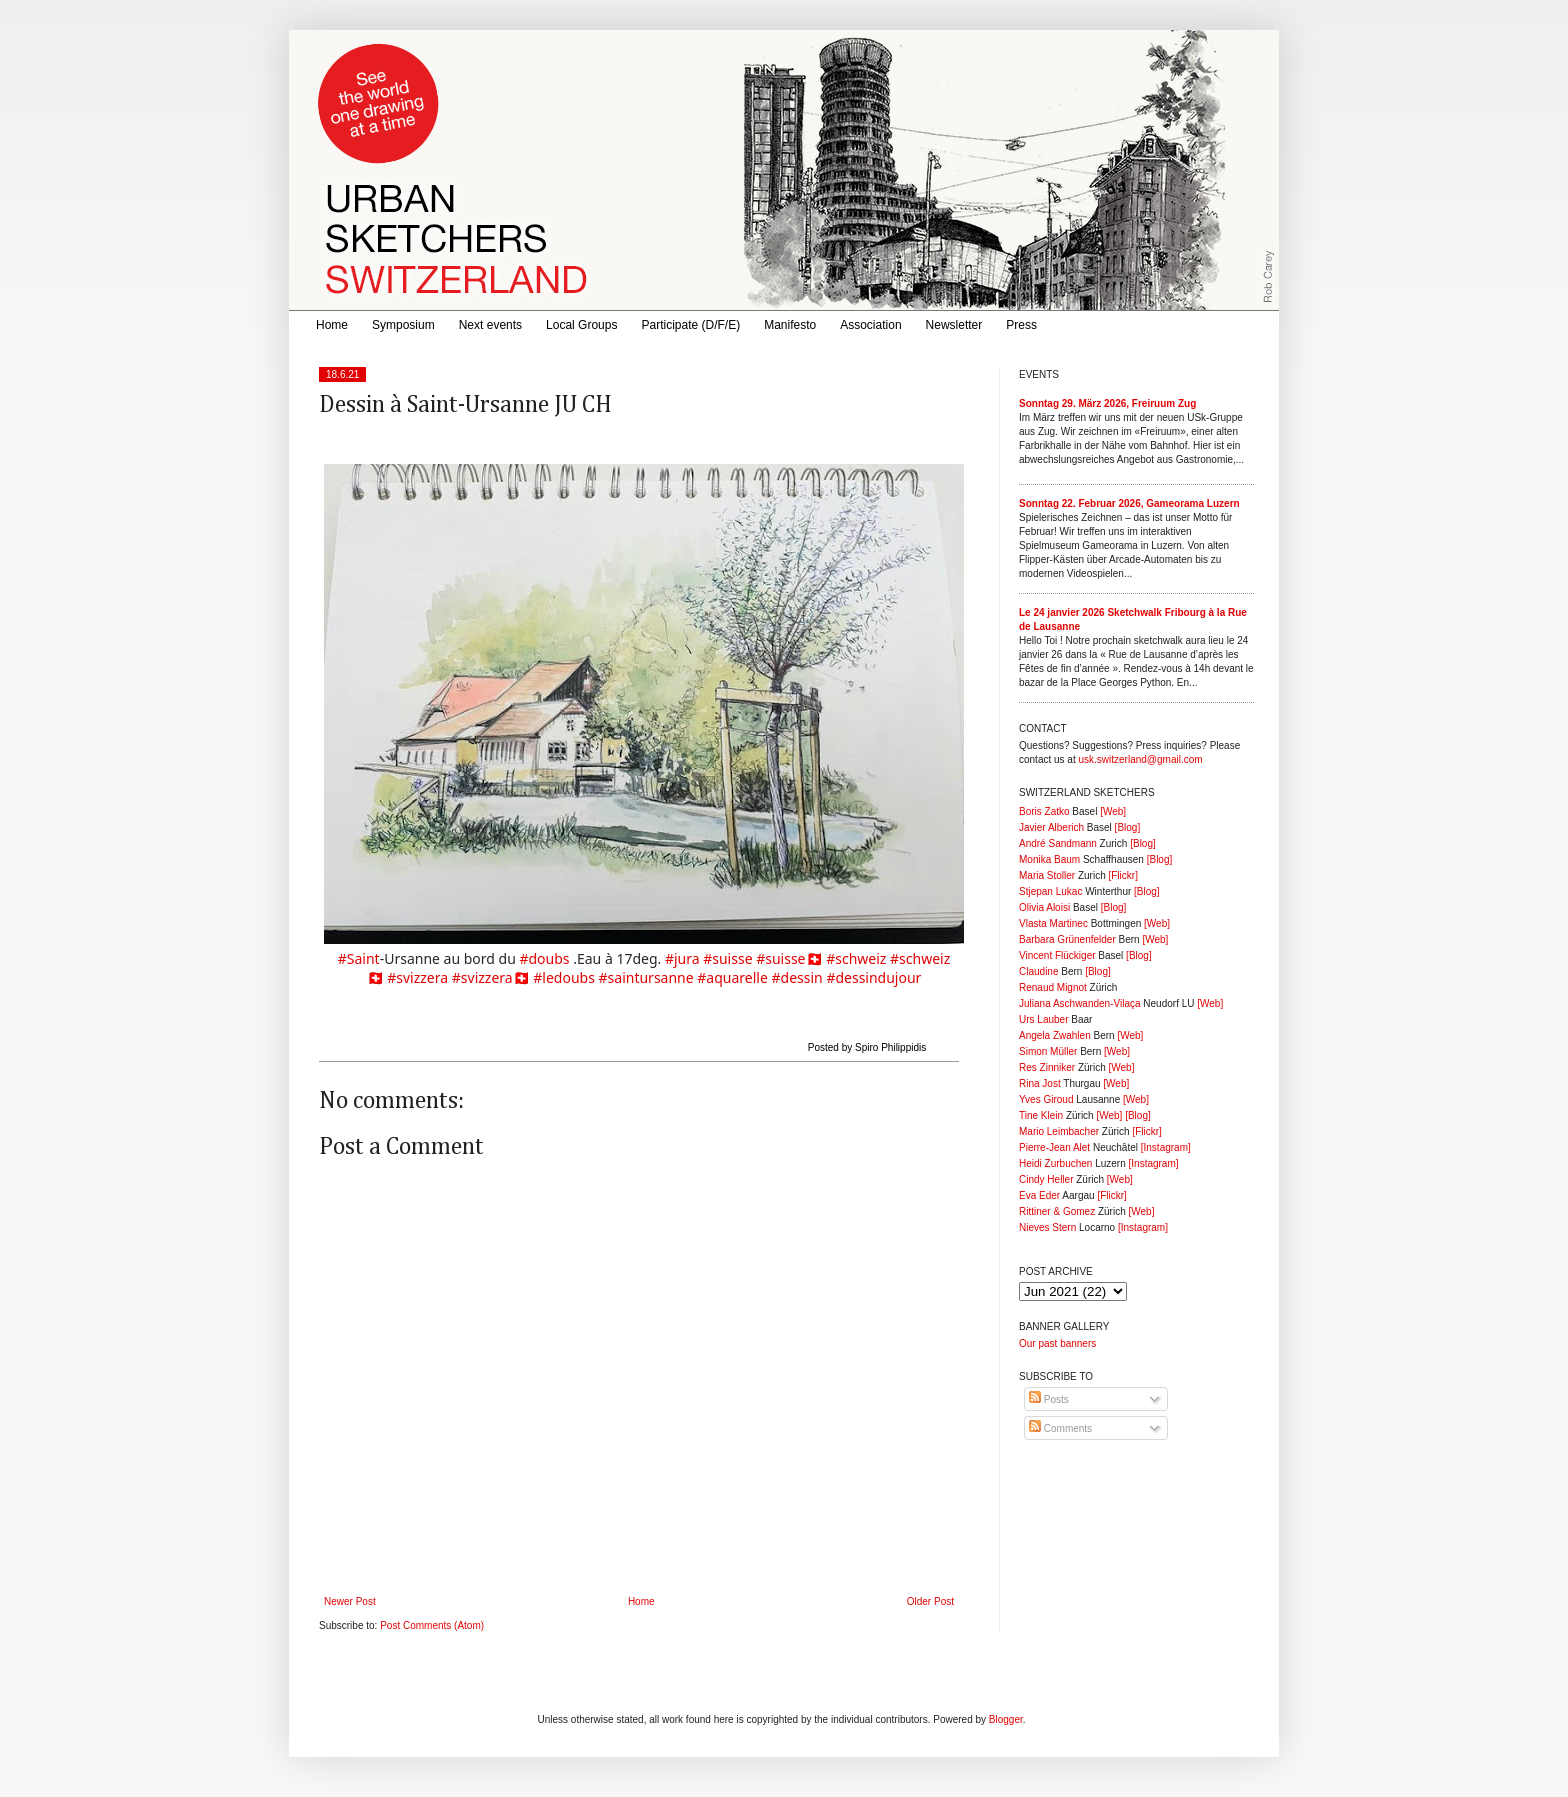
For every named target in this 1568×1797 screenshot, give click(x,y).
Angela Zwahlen (1055, 1035)
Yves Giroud (1046, 1099)
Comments (1060, 1428)
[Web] (1113, 811)
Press (1021, 325)
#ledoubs (564, 977)
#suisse (727, 958)
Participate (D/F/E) (690, 325)
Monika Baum (1049, 859)
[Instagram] (1166, 1147)
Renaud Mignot (1053, 987)
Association (870, 325)
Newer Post (350, 1601)
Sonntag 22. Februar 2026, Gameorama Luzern (1129, 503)
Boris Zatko (1044, 811)
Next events (490, 325)
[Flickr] (1122, 875)
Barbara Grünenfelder (1067, 939)
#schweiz (856, 958)
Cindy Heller (1046, 1179)
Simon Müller (1048, 1051)
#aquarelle (732, 977)
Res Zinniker (1047, 1067)
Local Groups (581, 325)
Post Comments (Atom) (432, 1625)
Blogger (1006, 1719)
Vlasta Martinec (1053, 923)
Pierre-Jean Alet (1054, 1147)
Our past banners (1057, 1343)
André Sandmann (1058, 843)
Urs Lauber (1043, 1019)
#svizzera (417, 977)
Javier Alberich (1051, 827)
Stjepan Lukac (1050, 891)
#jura (682, 958)
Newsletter (954, 325)
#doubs (544, 958)
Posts (1049, 1399)
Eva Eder (1039, 1195)
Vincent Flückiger (1057, 955)
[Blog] (1128, 827)
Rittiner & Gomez (1057, 1211)
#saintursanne (646, 977)
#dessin (797, 977)
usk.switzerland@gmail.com (1140, 759)
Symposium (403, 325)
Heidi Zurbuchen (1055, 1163)
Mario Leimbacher (1059, 1131)
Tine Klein (1041, 1115)
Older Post (930, 1601)
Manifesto (790, 325)
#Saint (359, 958)
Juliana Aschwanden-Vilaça (1080, 1003)
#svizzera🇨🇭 (491, 977)
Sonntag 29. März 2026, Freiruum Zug (1107, 403)
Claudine (1038, 971)
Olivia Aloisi (1044, 907)
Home (332, 325)
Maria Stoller (1047, 875)
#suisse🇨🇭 (789, 958)
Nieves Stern (1047, 1227)
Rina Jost (1040, 1083)
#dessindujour (873, 977)
